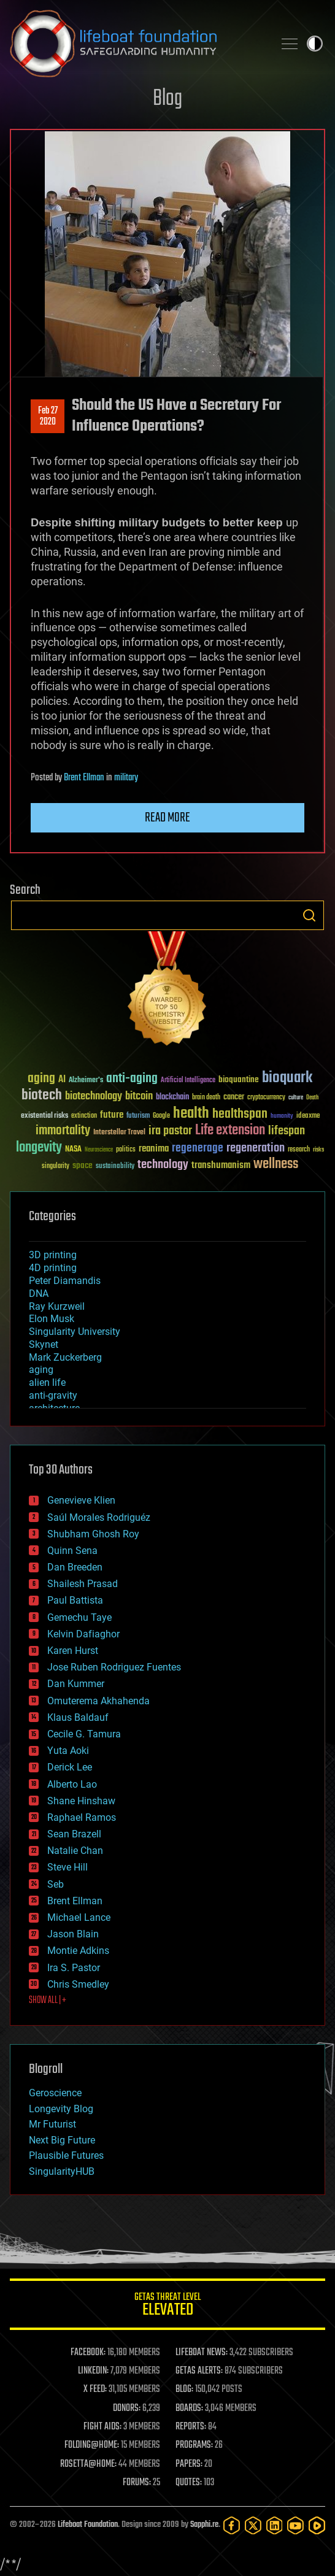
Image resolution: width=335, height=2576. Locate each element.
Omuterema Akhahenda (98, 1701)
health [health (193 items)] (191, 1114)
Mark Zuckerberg (65, 1357)
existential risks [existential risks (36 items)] (44, 1116)
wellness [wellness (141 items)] (275, 1164)
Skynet (43, 1344)
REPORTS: (190, 2427)
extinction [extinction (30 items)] (84, 1116)
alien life (47, 1382)
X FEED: (95, 2389)
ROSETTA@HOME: (88, 2464)
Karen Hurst (72, 1650)
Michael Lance (78, 1917)
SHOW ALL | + (47, 2001)
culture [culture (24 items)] (295, 1097)
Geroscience (55, 2093)
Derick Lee (69, 1767)
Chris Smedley (78, 1984)
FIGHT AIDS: (102, 2427)
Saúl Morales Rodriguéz (98, 1517)
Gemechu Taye (79, 1617)
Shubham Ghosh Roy (93, 1534)
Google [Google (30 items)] (161, 1116)
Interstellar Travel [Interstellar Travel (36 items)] (119, 1132)
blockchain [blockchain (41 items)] (172, 1097)
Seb (55, 1884)
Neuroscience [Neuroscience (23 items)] (99, 1150)
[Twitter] (253, 2525)
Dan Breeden (74, 1567)
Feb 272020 (48, 417)
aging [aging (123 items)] (41, 1078)
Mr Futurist (52, 2124)
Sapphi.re (204, 2525)
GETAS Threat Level (167, 2306)
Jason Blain (73, 1934)
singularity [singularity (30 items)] (55, 1167)
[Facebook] (231, 2525)
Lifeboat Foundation (88, 2525)
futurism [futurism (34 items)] (138, 1116)
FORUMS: (137, 2483)
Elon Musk (51, 1319)
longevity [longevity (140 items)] (39, 1148)
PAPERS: (188, 2464)
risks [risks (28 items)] (318, 1149)
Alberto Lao (72, 1784)
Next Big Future (62, 2140)
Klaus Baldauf (78, 1717)
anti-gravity (53, 1395)
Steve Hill (67, 1867)
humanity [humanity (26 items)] (282, 1116)
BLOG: (184, 2389)
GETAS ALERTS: (199, 2371)
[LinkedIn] (274, 2525)
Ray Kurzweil (57, 1306)
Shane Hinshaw (81, 1801)
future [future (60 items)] (111, 1115)
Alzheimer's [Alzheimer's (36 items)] (86, 1080)
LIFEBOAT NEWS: (201, 2353)
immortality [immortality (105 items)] (63, 1130)
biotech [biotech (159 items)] (41, 1095)
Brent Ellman (84, 778)
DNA (38, 1293)
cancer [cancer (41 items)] (233, 1097)
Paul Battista (75, 1600)
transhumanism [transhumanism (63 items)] (220, 1165)
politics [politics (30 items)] (126, 1150)
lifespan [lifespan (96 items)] (286, 1131)
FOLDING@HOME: (91, 2445)
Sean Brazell (74, 1834)
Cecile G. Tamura (84, 1734)
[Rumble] (317, 2525)
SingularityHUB (61, 2171)
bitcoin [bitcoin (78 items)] (139, 1096)
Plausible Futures (66, 2155)
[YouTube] (295, 2525)
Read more (167, 817)
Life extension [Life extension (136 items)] (230, 1131)
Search (309, 915)
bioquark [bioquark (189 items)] (287, 1078)
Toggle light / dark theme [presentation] (315, 44)
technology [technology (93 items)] (162, 1165)
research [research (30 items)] (299, 1150)
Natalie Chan (75, 1850)
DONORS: (127, 2408)
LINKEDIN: (93, 2371)
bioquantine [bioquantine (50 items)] (238, 1079)
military (126, 778)
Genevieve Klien (81, 1500)
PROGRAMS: (194, 2445)
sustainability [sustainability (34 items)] (115, 1167)
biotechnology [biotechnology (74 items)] (93, 1096)
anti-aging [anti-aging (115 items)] (132, 1078)
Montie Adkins (78, 1950)
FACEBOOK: (88, 2353)
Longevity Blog (61, 2109)
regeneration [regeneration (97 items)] (255, 1148)
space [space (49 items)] (82, 1165)
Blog (167, 99)
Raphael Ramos (81, 1817)
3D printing (53, 1255)
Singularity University (74, 1331)
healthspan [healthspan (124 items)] (240, 1114)
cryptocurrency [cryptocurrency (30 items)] (266, 1098)
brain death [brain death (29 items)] (206, 1098)
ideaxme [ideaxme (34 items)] (308, 1116)
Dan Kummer (75, 1684)
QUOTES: (188, 2483)
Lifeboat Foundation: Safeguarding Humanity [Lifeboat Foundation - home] (137, 43)
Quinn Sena (72, 1550)
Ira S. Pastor (73, 1968)
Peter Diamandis (65, 1280)
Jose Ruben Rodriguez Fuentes (114, 1667)
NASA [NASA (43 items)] (73, 1150)
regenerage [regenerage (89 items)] (197, 1148)
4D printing (53, 1268)
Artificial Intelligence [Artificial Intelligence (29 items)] (188, 1081)
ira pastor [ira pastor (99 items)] (170, 1131)
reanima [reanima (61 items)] (154, 1149)
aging (41, 1369)
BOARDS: (189, 2408)
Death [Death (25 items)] (312, 1097)
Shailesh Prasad (82, 1584)
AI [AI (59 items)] (62, 1080)
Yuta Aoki (68, 1750)
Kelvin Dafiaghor (83, 1634)
